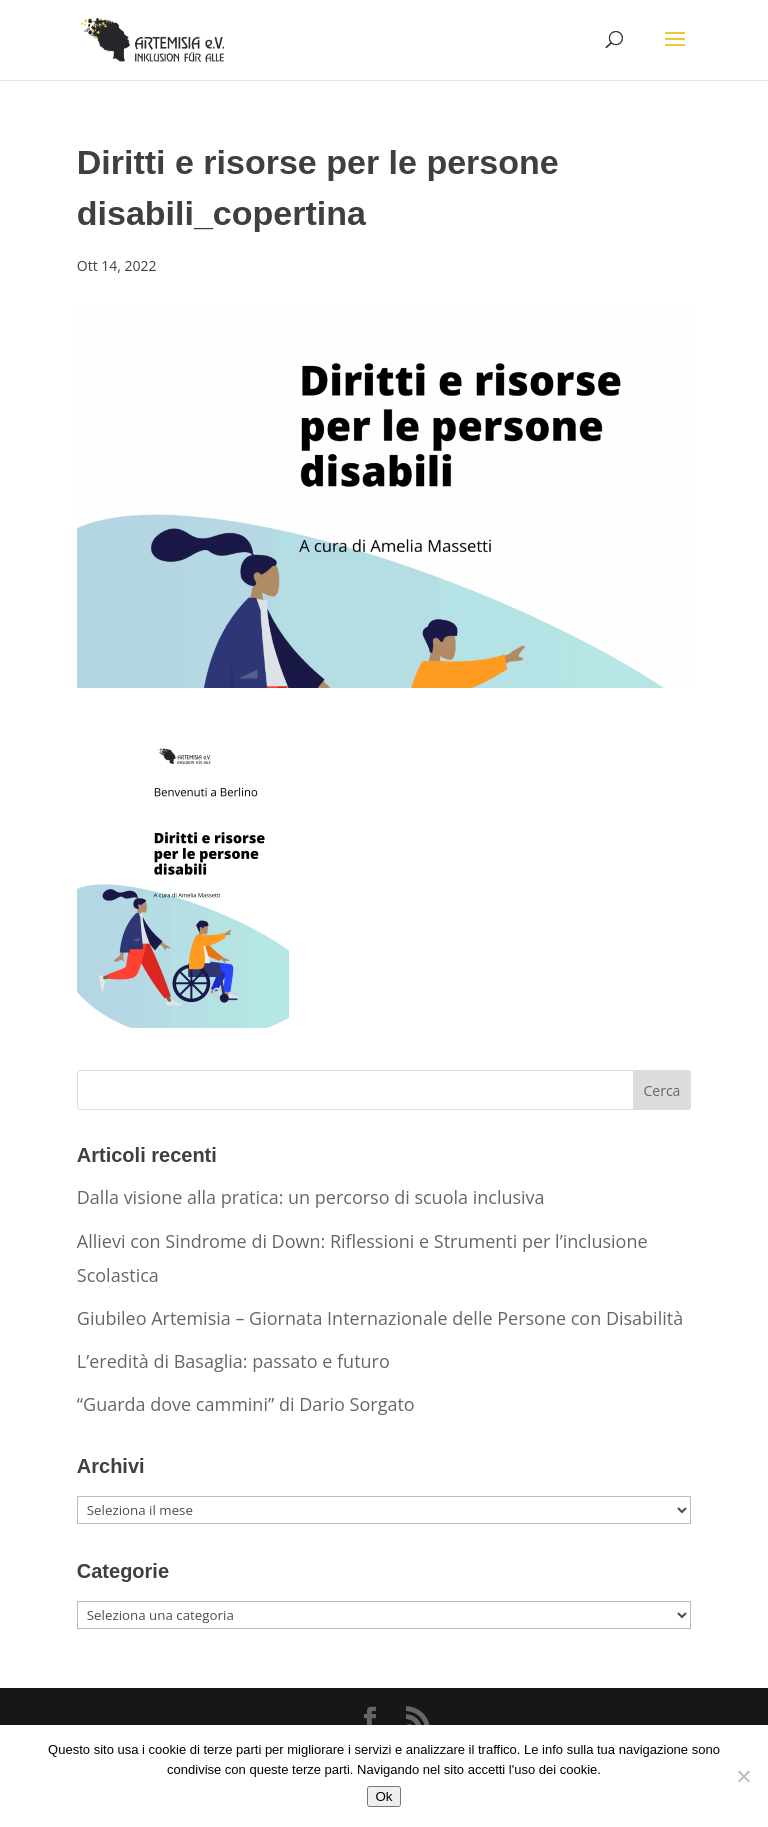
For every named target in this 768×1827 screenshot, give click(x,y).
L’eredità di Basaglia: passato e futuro (233, 1361)
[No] (743, 1776)
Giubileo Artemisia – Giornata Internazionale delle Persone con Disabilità (380, 1318)
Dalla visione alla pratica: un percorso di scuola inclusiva (311, 1197)
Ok (383, 1796)
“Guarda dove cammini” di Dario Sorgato (246, 1404)
